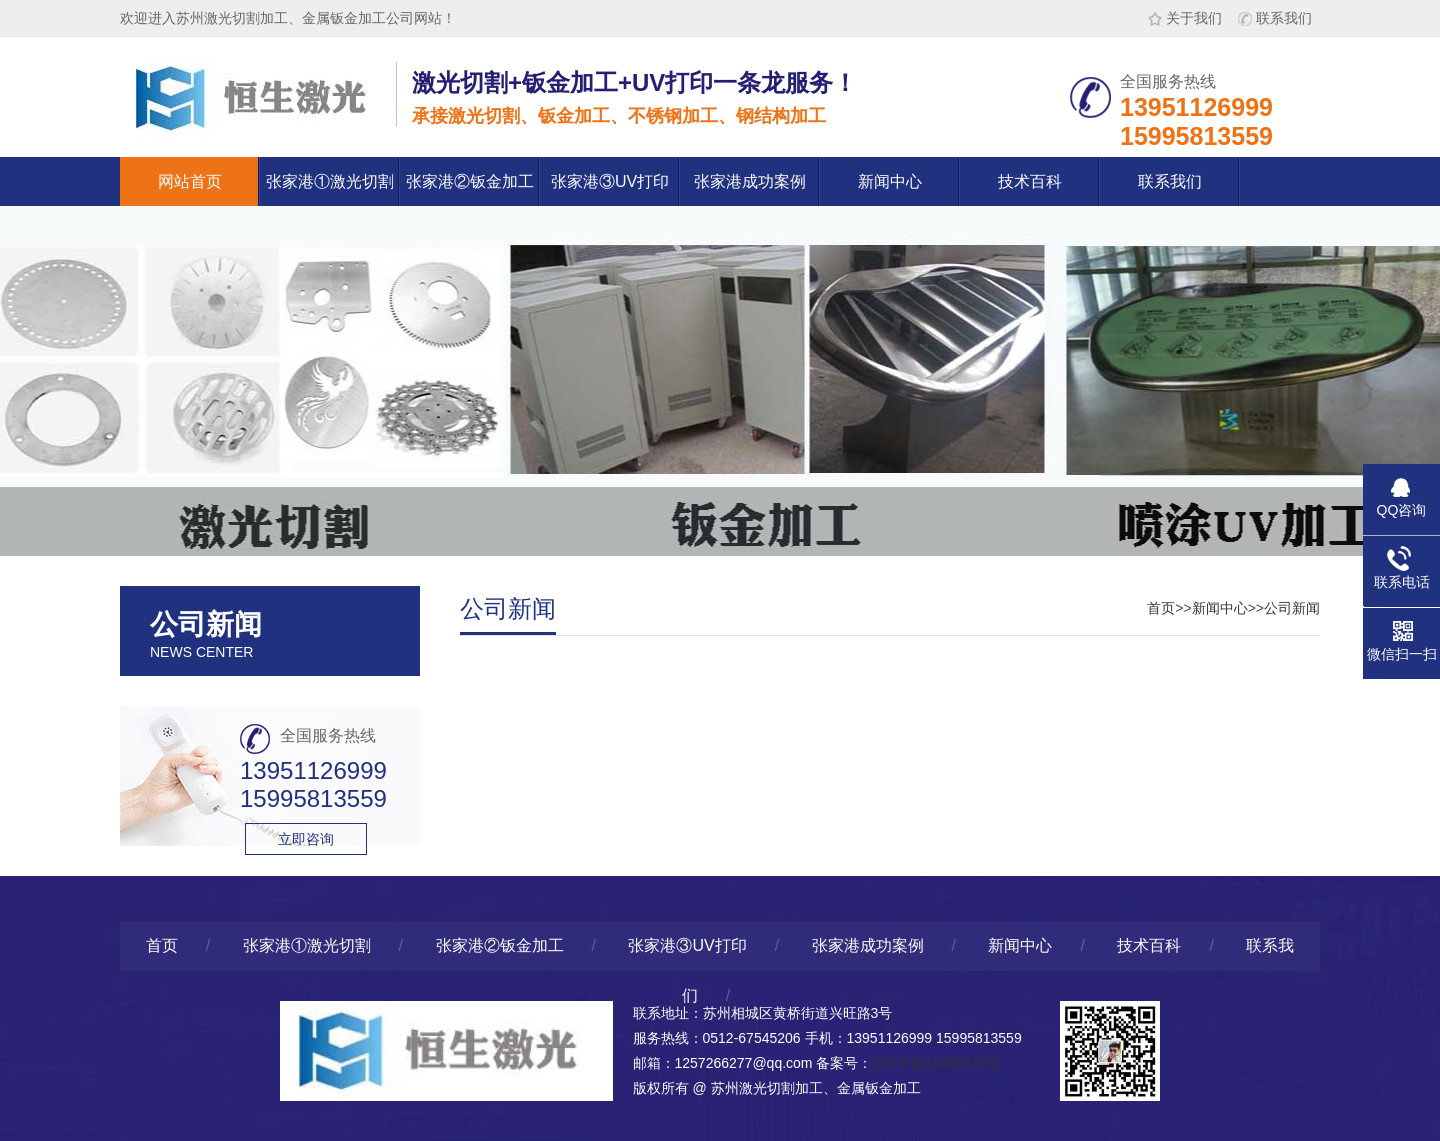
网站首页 (190, 181)
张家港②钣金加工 (470, 181)
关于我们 (1185, 18)
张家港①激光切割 (330, 181)
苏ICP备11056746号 (936, 1063)
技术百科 (1030, 181)
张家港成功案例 (750, 181)
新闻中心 (890, 181)
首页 (1161, 608)
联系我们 (1275, 18)
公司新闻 (1292, 608)
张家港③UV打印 (610, 181)
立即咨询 (306, 839)
